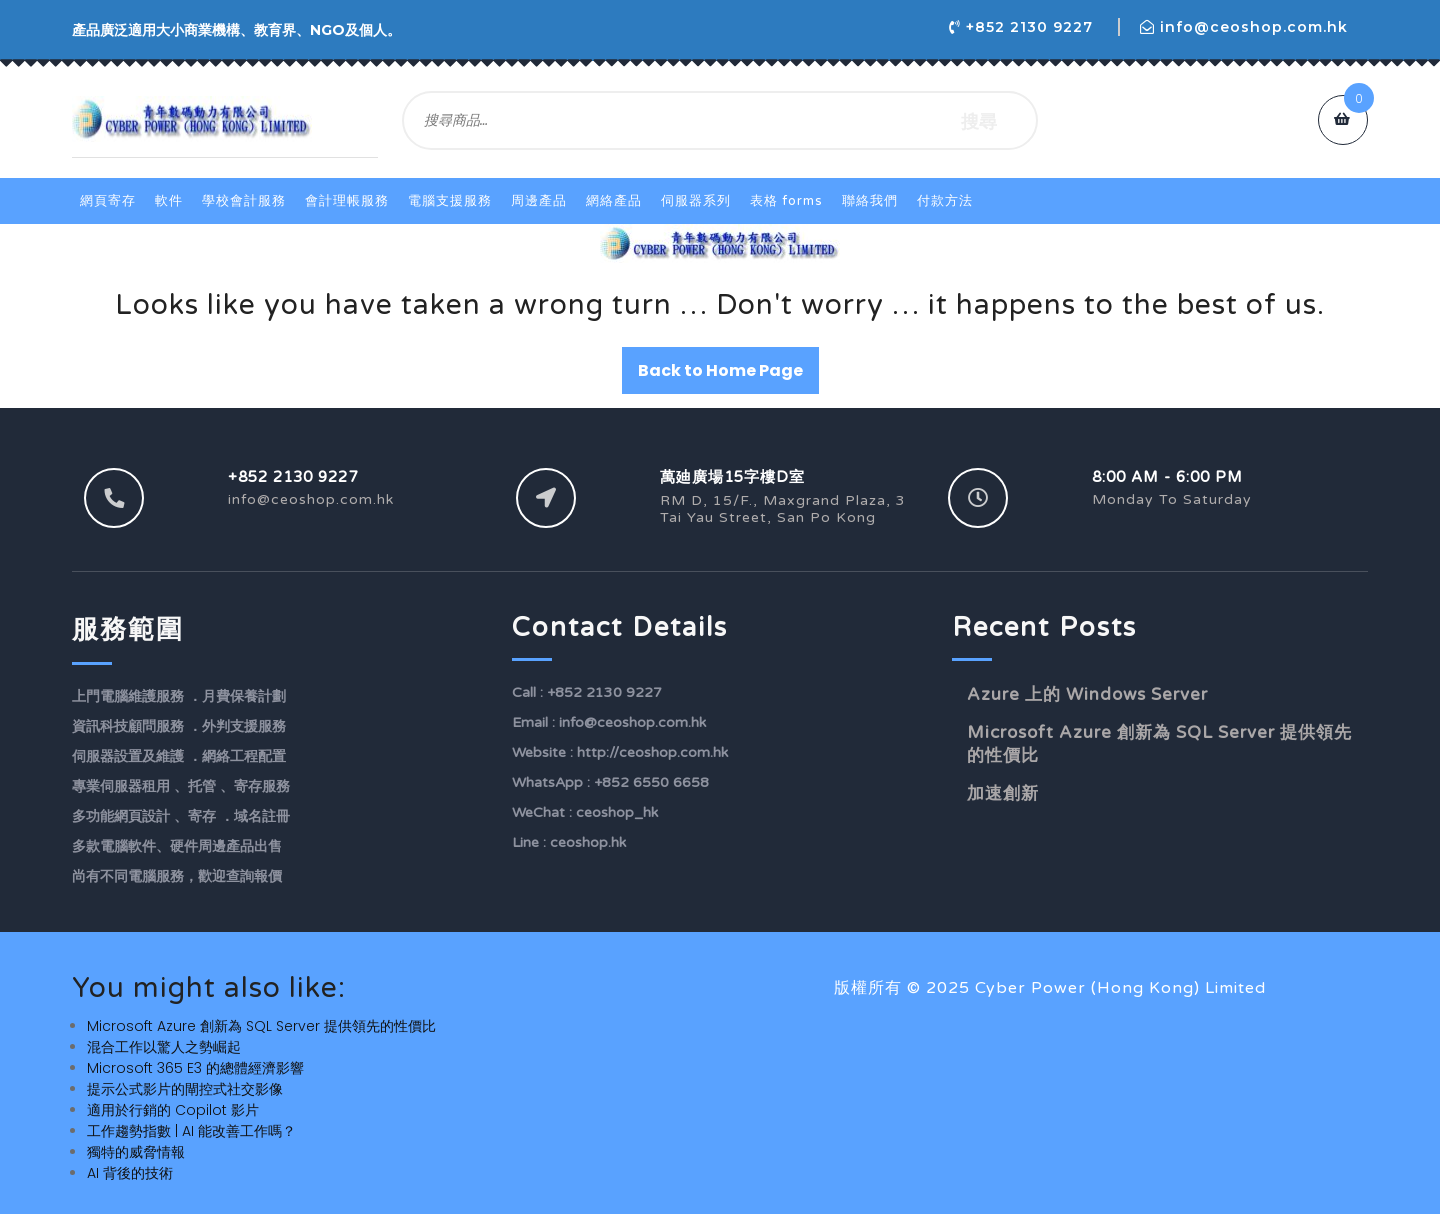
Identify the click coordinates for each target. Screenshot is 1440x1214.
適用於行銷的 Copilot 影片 (173, 1110)
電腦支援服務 (450, 201)
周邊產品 (539, 201)
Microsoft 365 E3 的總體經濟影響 (195, 1068)
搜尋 (979, 120)
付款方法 (945, 201)
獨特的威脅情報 (136, 1152)
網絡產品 (614, 201)
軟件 (169, 201)
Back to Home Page (720, 370)
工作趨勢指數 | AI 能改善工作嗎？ (191, 1131)
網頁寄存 (108, 201)
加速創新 (1003, 793)
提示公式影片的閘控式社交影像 (185, 1089)
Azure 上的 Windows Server (1087, 694)
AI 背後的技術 (130, 1173)
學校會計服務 (244, 201)
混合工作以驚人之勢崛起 (164, 1047)
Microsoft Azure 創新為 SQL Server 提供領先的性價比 (261, 1026)
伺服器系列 (696, 201)
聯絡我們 (870, 201)
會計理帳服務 (347, 201)
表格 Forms (786, 201)
